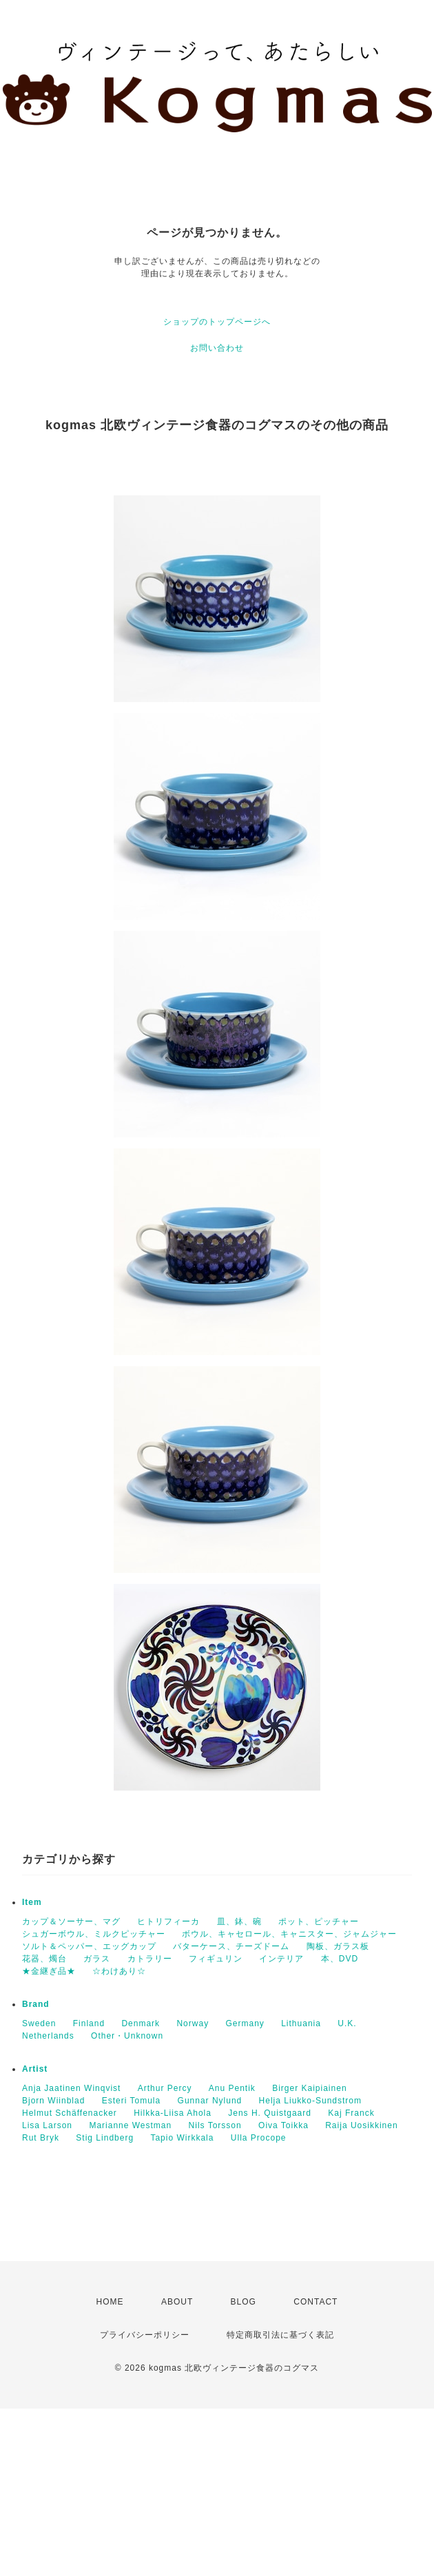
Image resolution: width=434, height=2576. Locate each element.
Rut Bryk (40, 2138)
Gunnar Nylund (210, 2100)
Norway (192, 2023)
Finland (89, 2023)
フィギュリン (215, 1959)
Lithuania (301, 2023)
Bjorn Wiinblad (53, 2100)
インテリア (281, 1959)
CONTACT (315, 2302)
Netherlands (48, 2036)
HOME (110, 2302)
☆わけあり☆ (119, 1971)
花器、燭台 (44, 1959)
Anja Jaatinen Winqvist (71, 2088)
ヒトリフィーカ (168, 1921)
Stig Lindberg (105, 2138)
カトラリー (149, 1959)
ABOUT (177, 2302)
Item (32, 1902)
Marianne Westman (130, 2125)
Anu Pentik (232, 2088)
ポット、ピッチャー (318, 1921)
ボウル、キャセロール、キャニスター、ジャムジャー (289, 1934)
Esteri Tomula (131, 2100)
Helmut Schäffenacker (69, 2113)
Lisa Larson (47, 2125)
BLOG (243, 2302)
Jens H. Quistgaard (269, 2113)
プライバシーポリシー (144, 2335)
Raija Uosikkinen (361, 2125)
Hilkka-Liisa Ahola (172, 2113)
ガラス (96, 1959)
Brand (36, 2004)
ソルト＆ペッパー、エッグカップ (89, 1946)
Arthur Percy (165, 2088)
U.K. (347, 2023)
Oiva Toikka (283, 2125)
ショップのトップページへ (217, 322)
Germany (244, 2023)
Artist (35, 2069)
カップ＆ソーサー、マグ (71, 1921)
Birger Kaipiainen (309, 2088)
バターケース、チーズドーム (231, 1946)
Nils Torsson (215, 2125)
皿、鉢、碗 (239, 1921)
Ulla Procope (259, 2138)
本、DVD (339, 1959)
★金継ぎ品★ (49, 1971)
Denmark (140, 2023)
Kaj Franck (351, 2113)
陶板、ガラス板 (338, 1946)
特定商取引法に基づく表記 (280, 2335)
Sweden (39, 2023)
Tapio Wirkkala (182, 2138)
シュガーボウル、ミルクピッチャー (93, 1934)
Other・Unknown (127, 2036)
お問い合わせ (217, 348)
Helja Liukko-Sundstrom (310, 2100)
